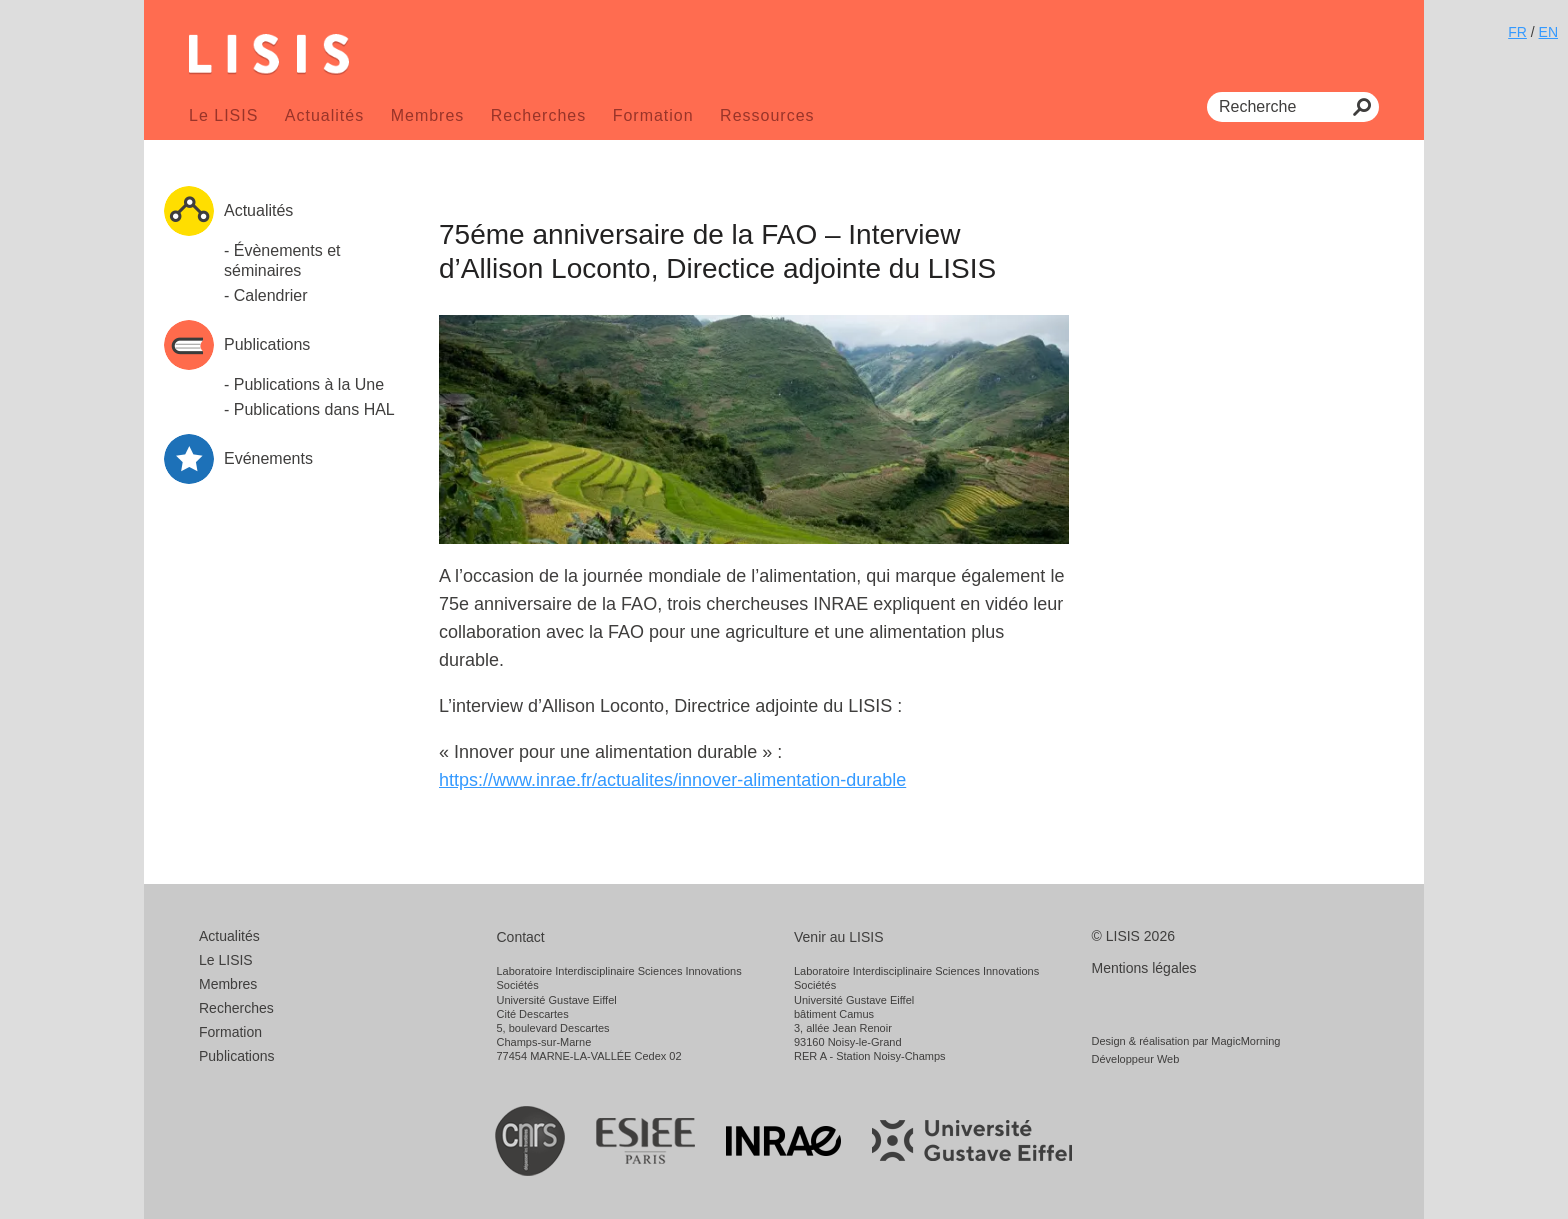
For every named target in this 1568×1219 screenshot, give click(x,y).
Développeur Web (1136, 1059)
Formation (653, 115)
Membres (428, 115)
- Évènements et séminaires (282, 260)
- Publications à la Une (304, 384)
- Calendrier (266, 295)
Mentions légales (1144, 968)
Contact (521, 937)
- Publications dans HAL (309, 409)
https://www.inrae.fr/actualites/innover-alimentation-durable (672, 780)
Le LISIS (223, 115)
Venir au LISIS (839, 937)
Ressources (767, 115)
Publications (237, 1056)
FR (1517, 32)
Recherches (538, 115)
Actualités (324, 115)
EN (1548, 32)
